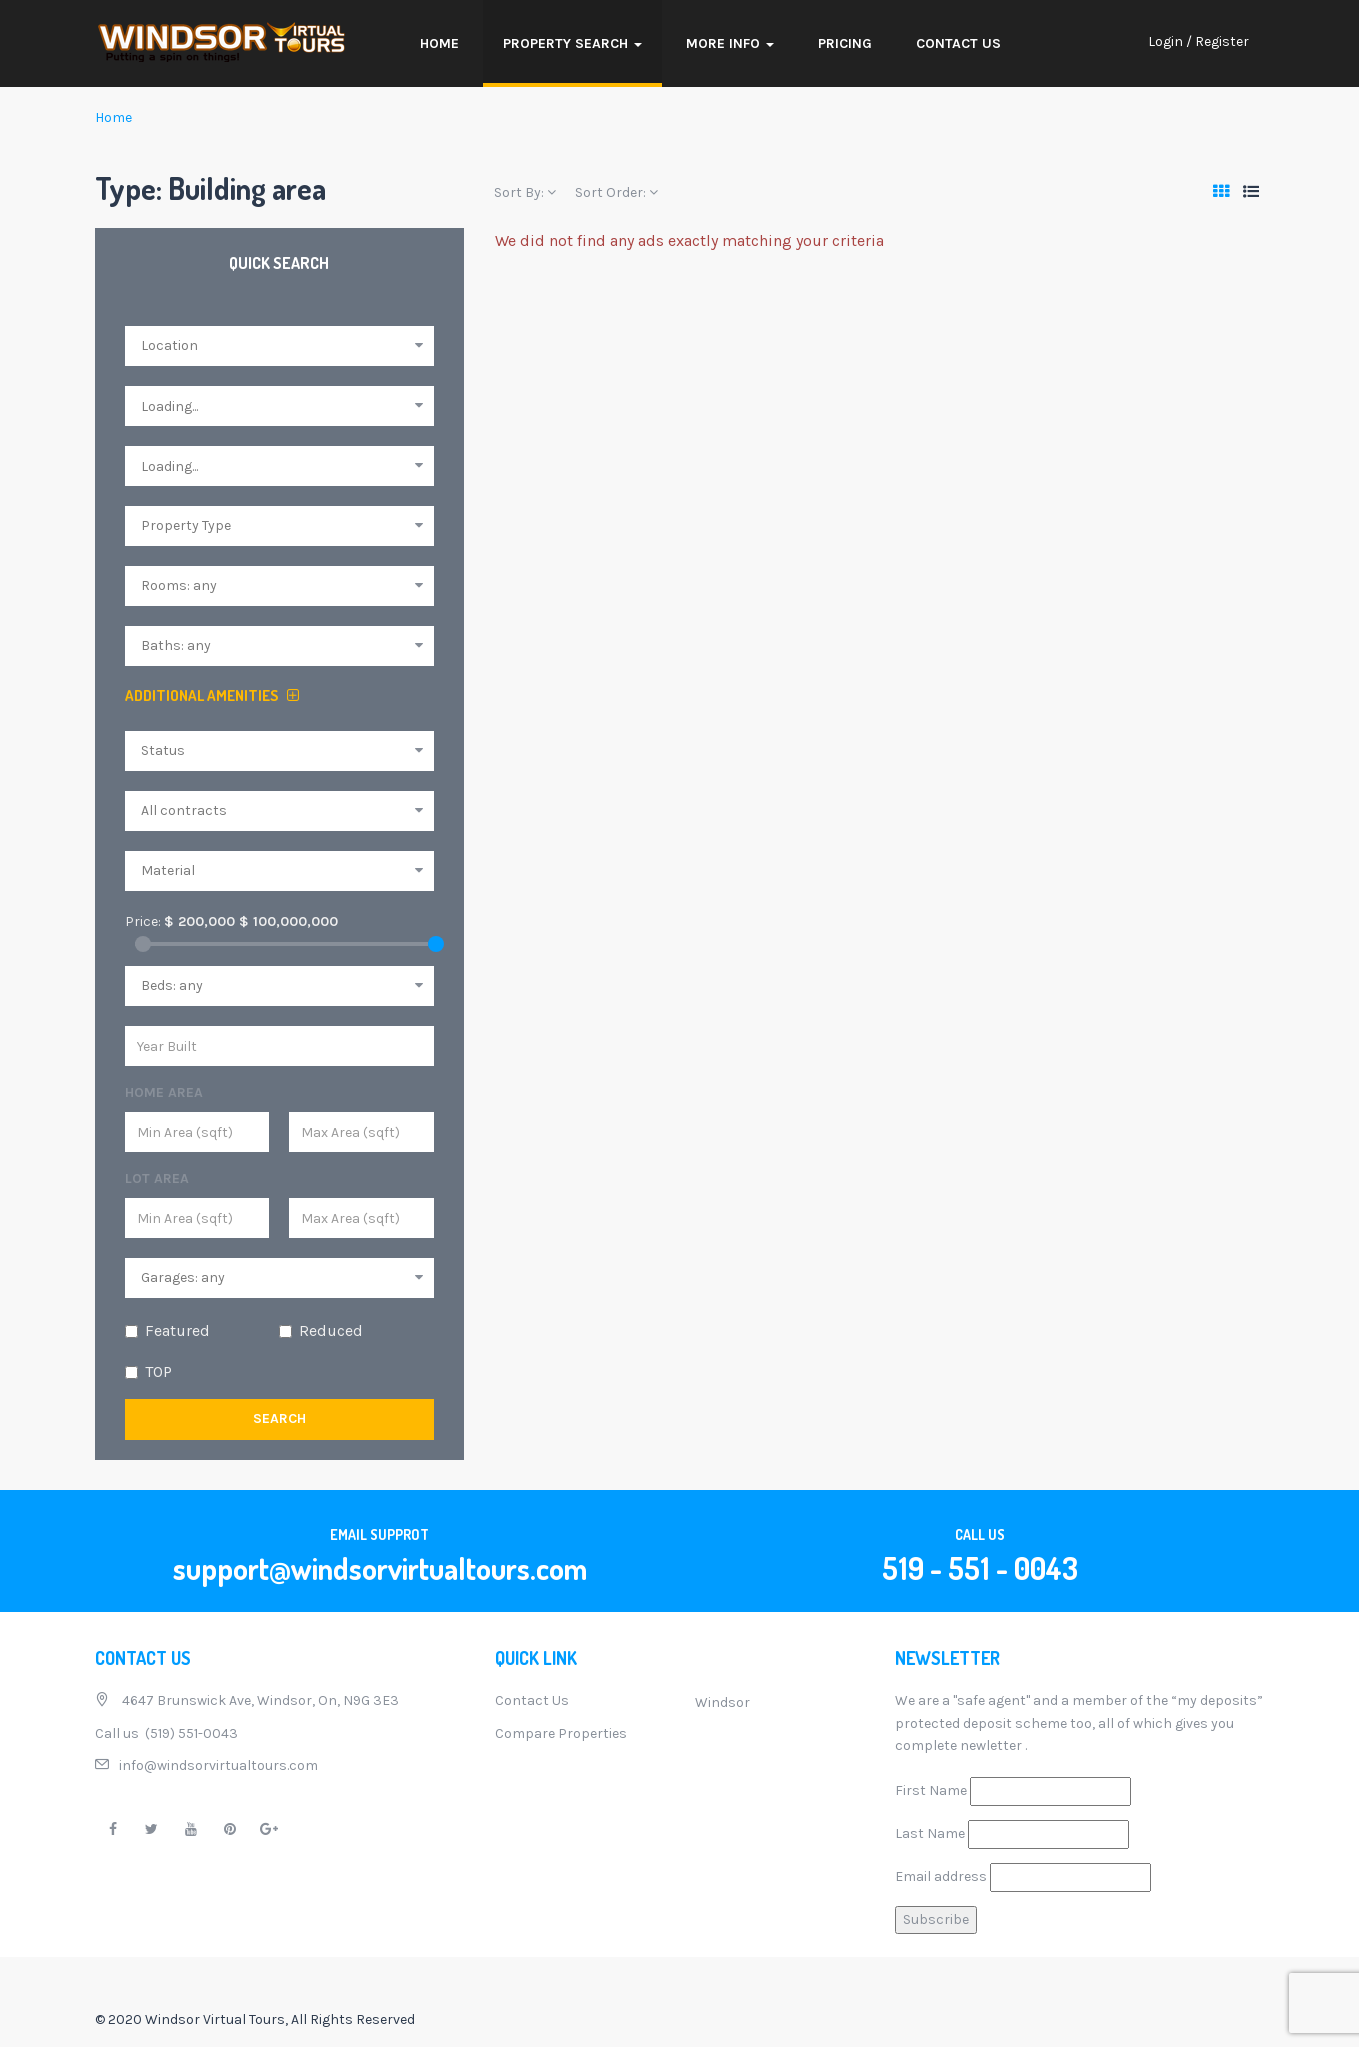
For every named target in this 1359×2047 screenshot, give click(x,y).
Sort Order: (616, 192)
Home (439, 43)
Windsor (722, 1702)
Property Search (572, 43)
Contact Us (958, 43)
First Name (931, 1790)
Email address (941, 1876)
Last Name (930, 1833)
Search (279, 1418)
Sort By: (525, 192)
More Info (730, 43)
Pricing (845, 43)
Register (1222, 41)
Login (1165, 41)
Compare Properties (561, 1733)
